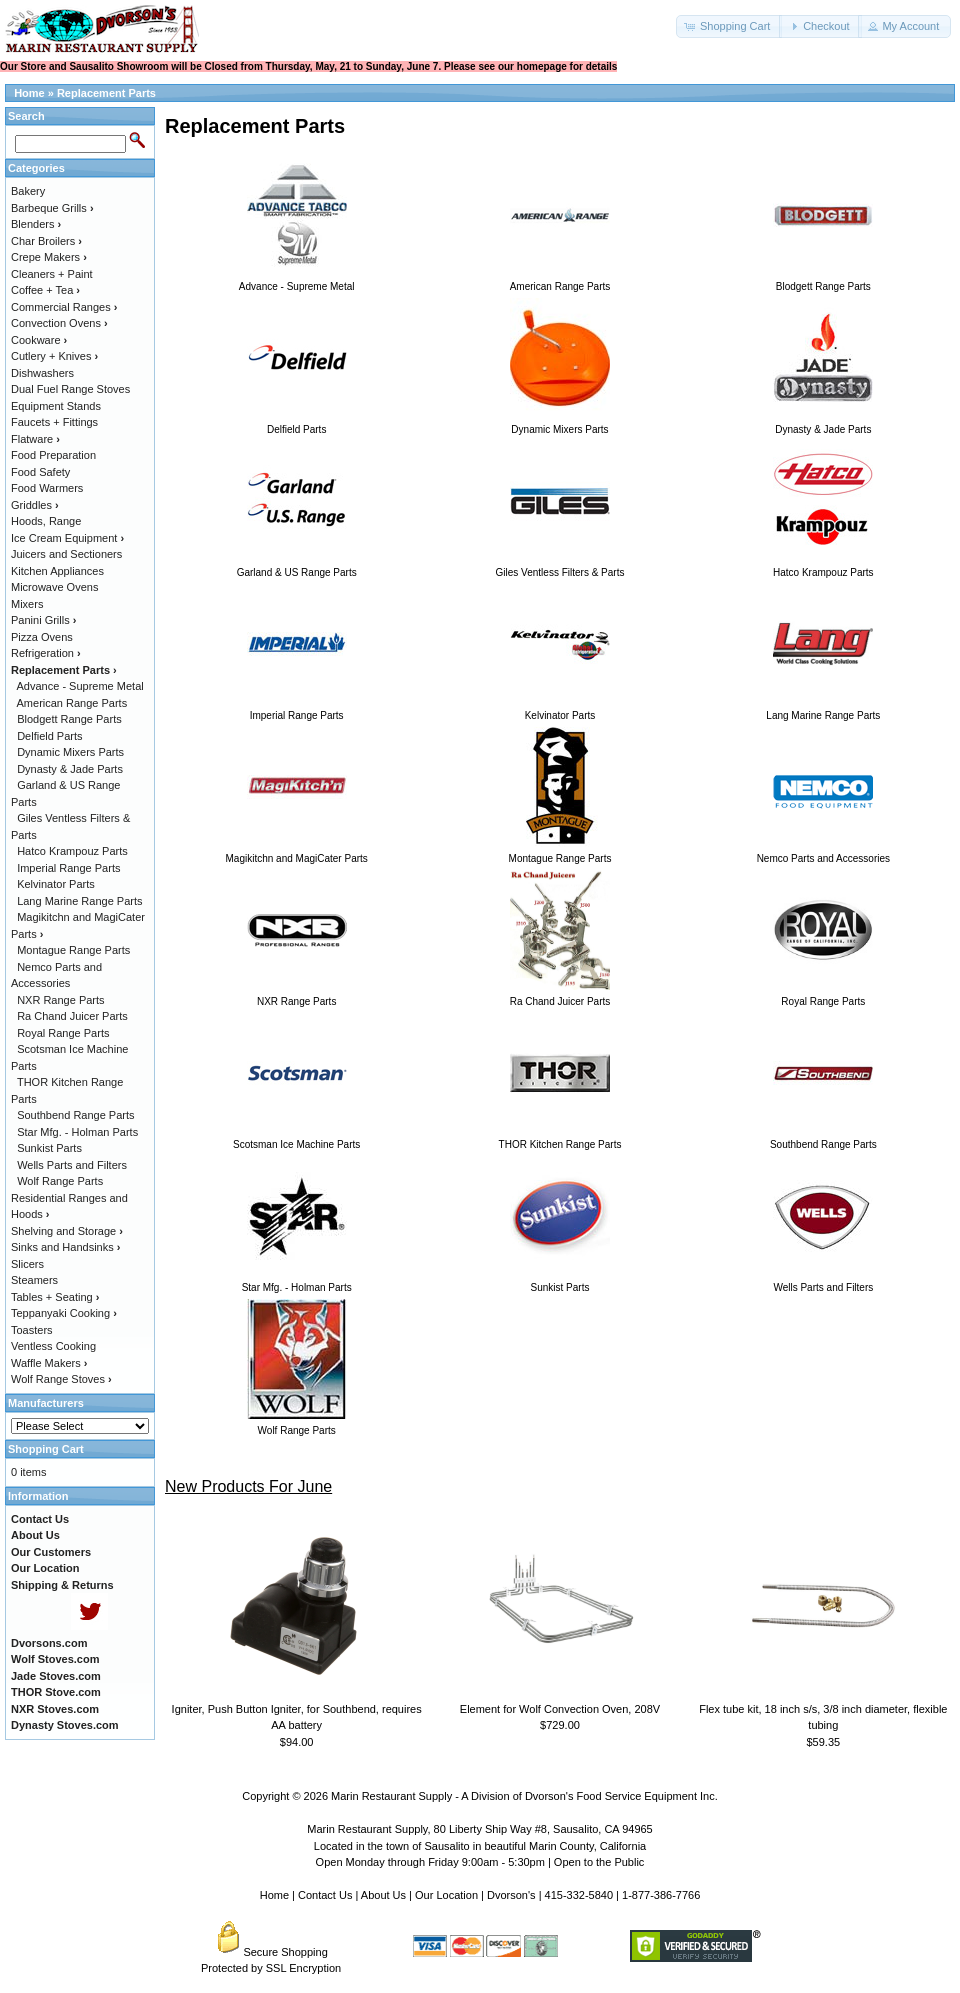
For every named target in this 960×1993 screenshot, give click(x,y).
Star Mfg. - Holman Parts (77, 1132)
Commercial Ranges (64, 307)
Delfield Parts (49, 736)
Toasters (32, 1330)
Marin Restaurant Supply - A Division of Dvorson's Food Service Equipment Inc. (524, 1796)
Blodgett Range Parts (69, 719)
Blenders (36, 224)
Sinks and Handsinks (65, 1247)
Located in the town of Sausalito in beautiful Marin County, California (480, 1846)
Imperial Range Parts (68, 868)
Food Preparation (53, 455)
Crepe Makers (49, 257)
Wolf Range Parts (60, 1181)
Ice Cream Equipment (67, 538)
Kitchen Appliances (57, 571)
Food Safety (40, 472)
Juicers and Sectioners (66, 554)
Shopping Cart (46, 1449)
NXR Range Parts (60, 1000)
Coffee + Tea (45, 290)
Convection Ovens (59, 323)
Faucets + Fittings (54, 422)
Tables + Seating (55, 1297)
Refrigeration (46, 653)
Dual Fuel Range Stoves (70, 389)
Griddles (35, 505)
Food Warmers (47, 488)
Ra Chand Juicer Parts (72, 1016)
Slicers (27, 1264)
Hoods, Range (46, 521)
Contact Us (325, 1895)
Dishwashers (42, 373)
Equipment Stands (56, 406)
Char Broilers (46, 241)
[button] (729, 26)
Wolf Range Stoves (61, 1379)
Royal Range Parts (63, 1033)
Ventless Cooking (53, 1346)
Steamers (34, 1280)
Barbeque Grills (52, 208)
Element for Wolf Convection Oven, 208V (560, 1709)
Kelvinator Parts (56, 884)
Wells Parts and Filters (72, 1165)
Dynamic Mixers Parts (70, 752)
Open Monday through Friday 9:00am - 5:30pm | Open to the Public (480, 1862)
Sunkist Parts (49, 1148)
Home (29, 93)
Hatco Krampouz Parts (72, 851)
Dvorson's (511, 1895)
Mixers (27, 604)
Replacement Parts (106, 93)
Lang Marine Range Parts (79, 901)
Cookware (39, 340)
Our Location (446, 1895)
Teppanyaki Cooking (64, 1313)
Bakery (28, 191)
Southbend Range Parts (75, 1115)
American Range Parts (72, 703)
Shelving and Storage (67, 1231)
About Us (383, 1895)
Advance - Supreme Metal (80, 686)
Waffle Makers (49, 1363)
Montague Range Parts (73, 950)
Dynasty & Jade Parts (70, 769)
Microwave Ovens (54, 587)
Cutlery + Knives (54, 356)
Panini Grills (43, 620)
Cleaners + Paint (52, 274)
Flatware (35, 439)
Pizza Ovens (42, 637)
